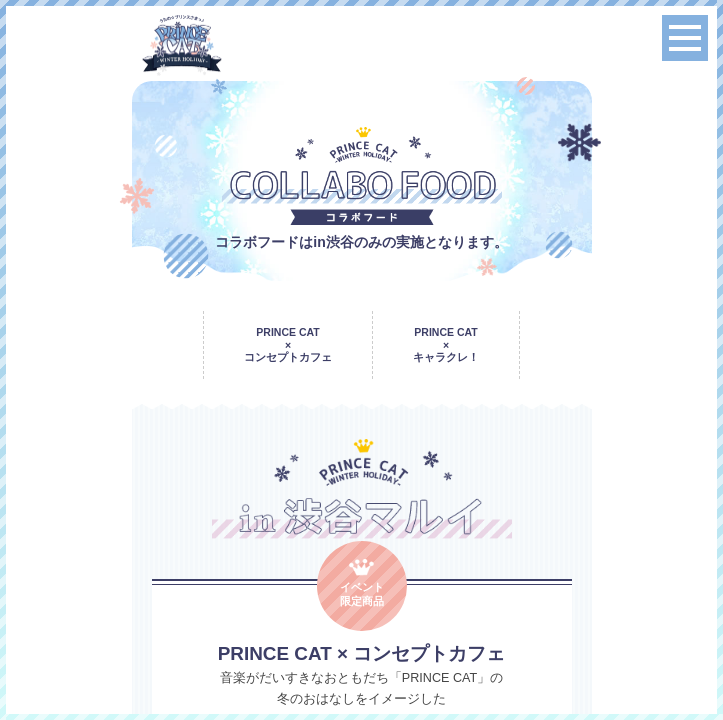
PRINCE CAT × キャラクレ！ (446, 344)
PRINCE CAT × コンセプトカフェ (288, 344)
